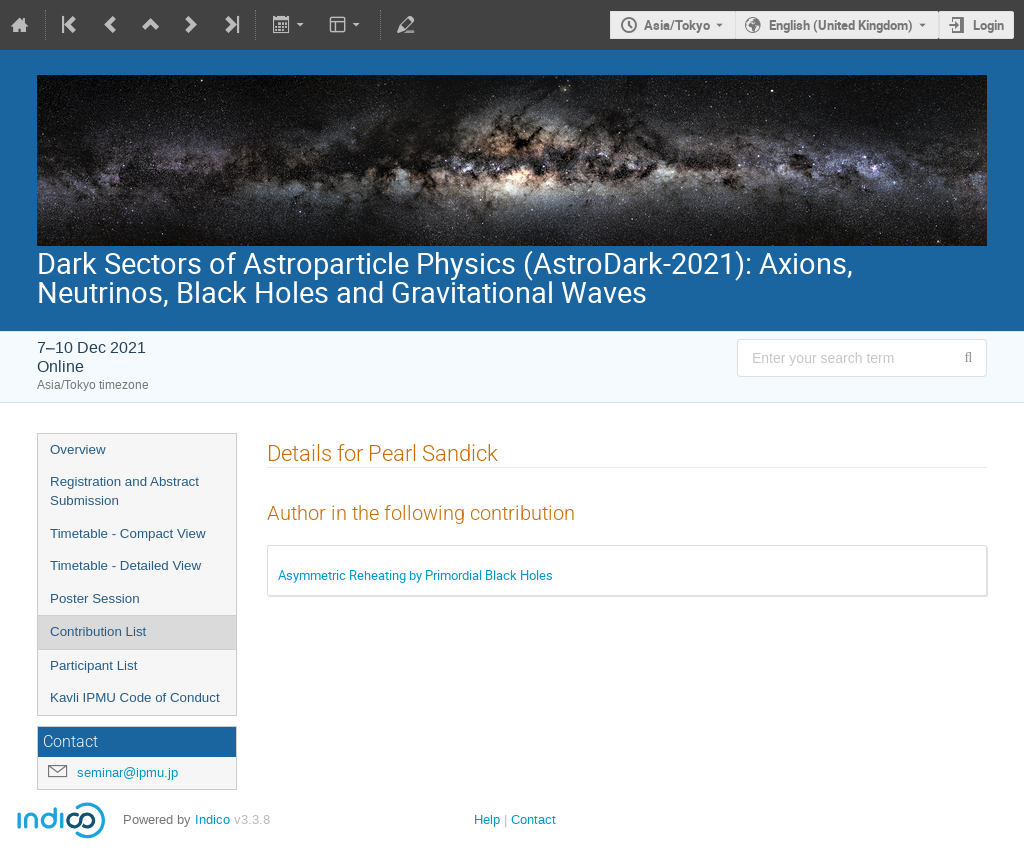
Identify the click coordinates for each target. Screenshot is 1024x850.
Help (487, 819)
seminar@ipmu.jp (127, 772)
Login (988, 25)
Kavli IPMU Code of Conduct (135, 697)
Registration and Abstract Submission (124, 491)
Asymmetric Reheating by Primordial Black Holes (415, 575)
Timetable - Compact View (128, 533)
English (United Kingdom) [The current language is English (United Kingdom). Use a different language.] (841, 25)
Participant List (93, 665)
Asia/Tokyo (677, 25)
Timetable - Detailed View (125, 565)
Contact (533, 819)
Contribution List (98, 631)
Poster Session (95, 598)
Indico (212, 819)
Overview (78, 449)
